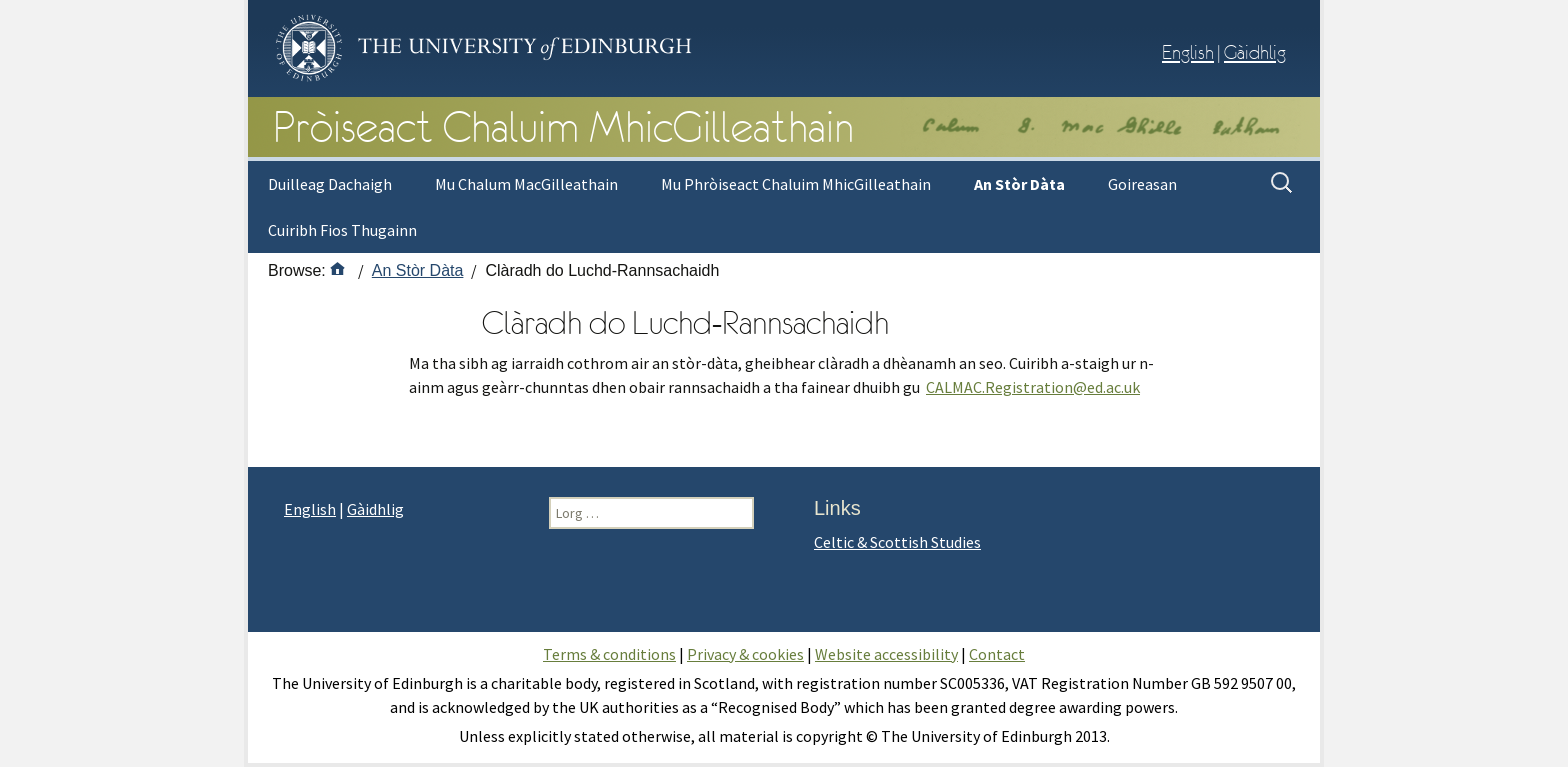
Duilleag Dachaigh (330, 184)
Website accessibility (886, 654)
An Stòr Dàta (1019, 184)
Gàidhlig (1255, 52)
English (1188, 52)
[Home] (338, 270)
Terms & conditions (609, 654)
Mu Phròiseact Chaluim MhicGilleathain (796, 184)
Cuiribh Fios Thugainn (342, 230)
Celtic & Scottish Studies (897, 542)
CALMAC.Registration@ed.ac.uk (1033, 387)
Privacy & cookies (745, 654)
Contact (997, 654)
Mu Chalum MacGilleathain (526, 184)
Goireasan (1142, 184)
